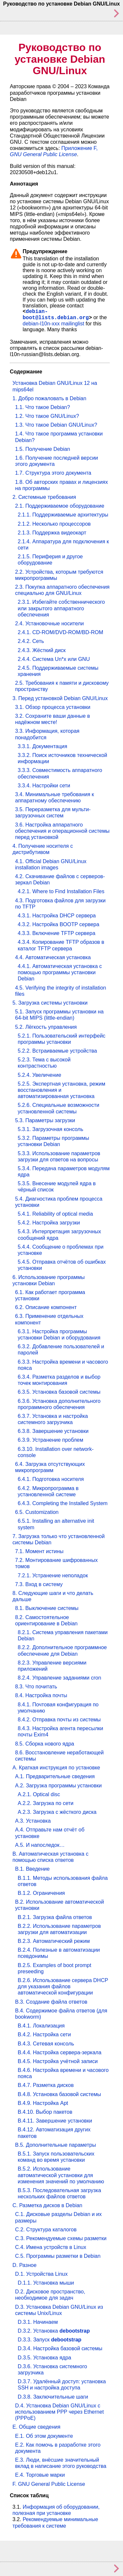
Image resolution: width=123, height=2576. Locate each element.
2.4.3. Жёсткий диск (42, 650)
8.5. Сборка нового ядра (44, 1744)
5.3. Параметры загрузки (45, 1120)
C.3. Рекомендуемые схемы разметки (61, 2238)
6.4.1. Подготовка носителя (51, 1479)
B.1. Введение (32, 1869)
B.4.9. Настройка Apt (43, 2103)
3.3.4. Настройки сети (44, 785)
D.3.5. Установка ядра (44, 2357)
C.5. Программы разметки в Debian (57, 2256)
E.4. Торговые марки (40, 2475)
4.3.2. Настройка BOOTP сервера (58, 924)
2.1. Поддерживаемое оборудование (59, 506)
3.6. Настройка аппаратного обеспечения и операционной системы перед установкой (62, 831)
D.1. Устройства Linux (41, 2274)
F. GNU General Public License (48, 2484)
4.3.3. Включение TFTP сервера (56, 933)
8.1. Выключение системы (46, 1608)
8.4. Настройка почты (41, 1695)
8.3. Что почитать (36, 1686)
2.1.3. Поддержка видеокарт (52, 532)
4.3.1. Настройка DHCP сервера (57, 915)
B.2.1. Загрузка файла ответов (55, 1917)
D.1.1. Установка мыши (46, 2283)
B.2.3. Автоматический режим (54, 1941)
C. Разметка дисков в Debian (47, 2205)
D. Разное (24, 2265)
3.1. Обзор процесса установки (53, 707)
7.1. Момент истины (39, 1551)
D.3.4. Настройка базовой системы (60, 2348)
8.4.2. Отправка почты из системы (59, 1719)
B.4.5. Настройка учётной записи (58, 2061)
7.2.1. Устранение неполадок (53, 1575)
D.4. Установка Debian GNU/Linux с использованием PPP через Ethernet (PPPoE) (59, 2412)
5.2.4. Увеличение (39, 1075)
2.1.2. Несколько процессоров (54, 524)
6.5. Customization (37, 1512)
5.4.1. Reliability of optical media (55, 1214)
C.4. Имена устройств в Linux (50, 2247)
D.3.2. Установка (54, 2331)
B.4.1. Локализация (41, 2025)
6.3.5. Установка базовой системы (59, 1392)
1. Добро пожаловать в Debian (49, 398)
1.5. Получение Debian (42, 449)
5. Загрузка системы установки (50, 1003)
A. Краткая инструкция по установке (56, 1767)
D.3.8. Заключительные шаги (53, 2397)
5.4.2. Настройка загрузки (49, 1222)
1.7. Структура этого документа (53, 473)
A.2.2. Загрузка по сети (45, 1803)
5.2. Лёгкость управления (46, 1027)
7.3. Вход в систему (39, 1584)
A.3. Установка (33, 1821)
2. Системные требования (44, 497)
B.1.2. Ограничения (41, 1893)
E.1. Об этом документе (44, 2436)
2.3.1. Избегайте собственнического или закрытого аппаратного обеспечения (61, 608)
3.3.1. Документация (42, 746)
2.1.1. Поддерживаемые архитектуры (63, 514)
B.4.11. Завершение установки (55, 2121)
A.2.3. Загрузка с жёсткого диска (57, 1812)
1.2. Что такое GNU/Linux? (47, 416)
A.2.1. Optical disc (39, 1794)
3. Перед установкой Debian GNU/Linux (60, 698)
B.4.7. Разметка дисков (46, 2085)
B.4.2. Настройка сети (44, 2034)
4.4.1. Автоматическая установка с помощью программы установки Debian (60, 972)
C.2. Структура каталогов (45, 2229)
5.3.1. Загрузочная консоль (50, 1129)
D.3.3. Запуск (49, 2339)
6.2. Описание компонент (46, 1307)
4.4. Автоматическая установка (53, 957)
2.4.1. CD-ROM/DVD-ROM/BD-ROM (60, 632)
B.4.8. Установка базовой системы (59, 2094)
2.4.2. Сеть (31, 641)
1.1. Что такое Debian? (42, 407)
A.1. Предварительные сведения (55, 1776)
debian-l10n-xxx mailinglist (53, 323)
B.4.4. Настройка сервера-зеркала (59, 2052)
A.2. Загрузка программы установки (58, 1785)
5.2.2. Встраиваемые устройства (57, 1051)
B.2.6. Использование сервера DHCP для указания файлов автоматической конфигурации (63, 1986)
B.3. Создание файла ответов (51, 2002)
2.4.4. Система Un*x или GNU (54, 659)
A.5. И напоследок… (40, 1845)
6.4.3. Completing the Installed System (63, 1503)
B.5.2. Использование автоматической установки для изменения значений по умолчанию (61, 2175)
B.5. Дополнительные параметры (55, 2145)
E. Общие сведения (36, 2427)
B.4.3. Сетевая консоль (46, 2043)
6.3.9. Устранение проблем (50, 1440)
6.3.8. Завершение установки (53, 1431)
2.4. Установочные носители (49, 623)
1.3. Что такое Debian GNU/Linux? (56, 425)
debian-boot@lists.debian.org (56, 315)
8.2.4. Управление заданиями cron (59, 1678)
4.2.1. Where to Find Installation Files (61, 891)
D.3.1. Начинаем (38, 2322)
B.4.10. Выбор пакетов (45, 2112)
